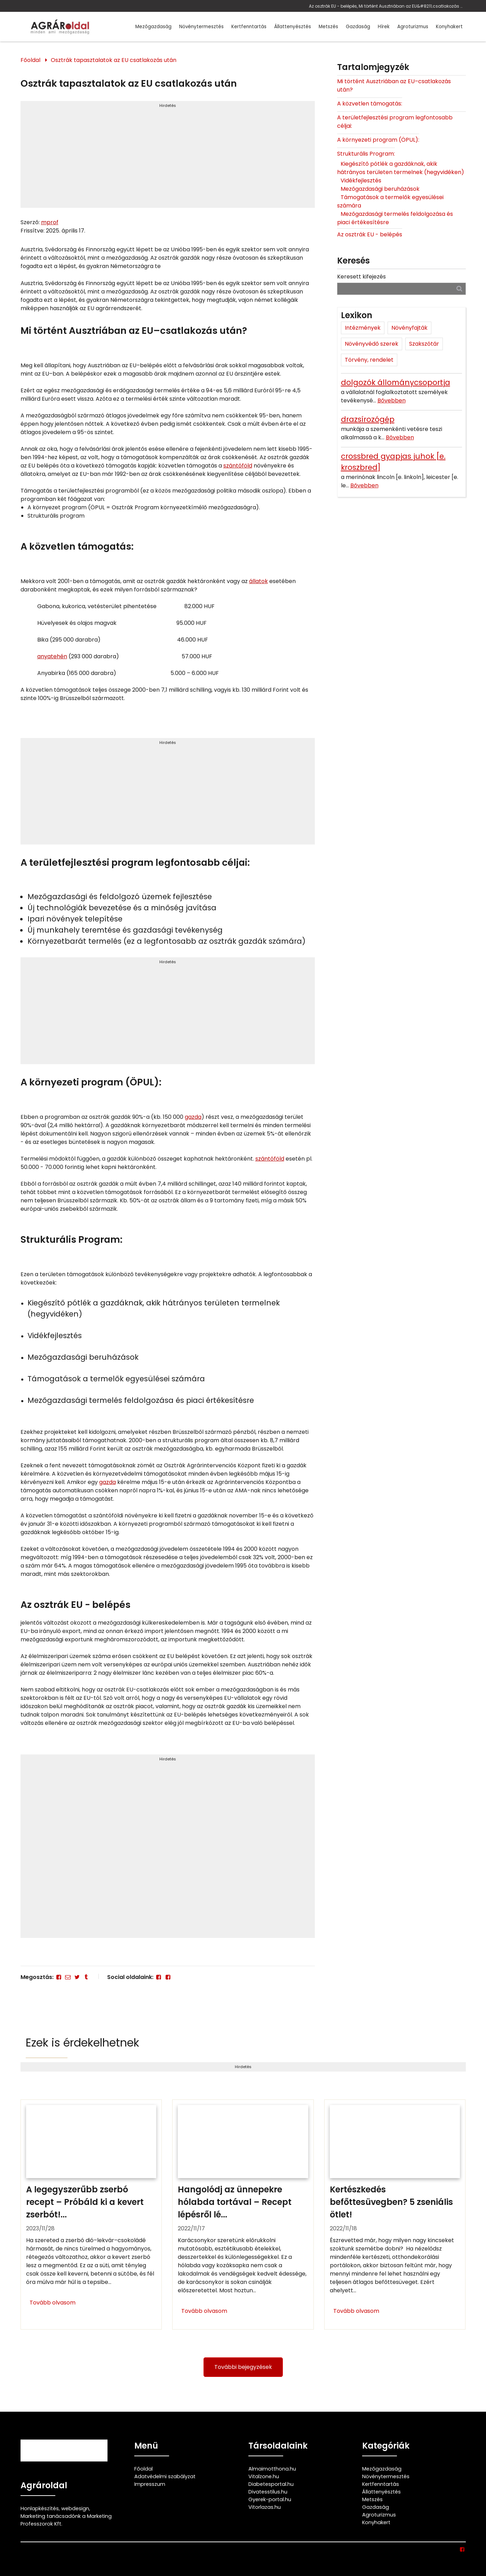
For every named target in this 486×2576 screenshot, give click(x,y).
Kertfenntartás (248, 26)
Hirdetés (167, 105)
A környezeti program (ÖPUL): (378, 140)
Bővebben (391, 400)
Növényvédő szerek (371, 344)
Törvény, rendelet (369, 360)
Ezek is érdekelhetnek (82, 2042)
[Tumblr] (86, 1977)
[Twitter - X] (77, 1977)
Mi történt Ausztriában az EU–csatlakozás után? (394, 85)
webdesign (75, 2508)
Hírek (384, 26)
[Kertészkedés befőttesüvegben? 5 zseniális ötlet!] (395, 2214)
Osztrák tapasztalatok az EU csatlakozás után (113, 60)
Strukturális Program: (366, 154)
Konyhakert (449, 26)
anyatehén (52, 656)
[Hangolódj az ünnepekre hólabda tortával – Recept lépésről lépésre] (243, 2214)
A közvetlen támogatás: (369, 104)
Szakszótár (424, 344)
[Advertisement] (167, 157)
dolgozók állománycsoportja (395, 382)
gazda (193, 1117)
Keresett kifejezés (361, 277)
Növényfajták (409, 328)
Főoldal (30, 60)
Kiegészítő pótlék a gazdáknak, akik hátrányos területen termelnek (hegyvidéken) (400, 168)
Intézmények (363, 328)
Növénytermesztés (201, 26)
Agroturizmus (412, 26)
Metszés (328, 26)
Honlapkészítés (40, 2508)
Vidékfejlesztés (361, 180)
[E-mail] (68, 1977)
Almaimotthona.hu (272, 2468)
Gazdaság (358, 26)
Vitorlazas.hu (264, 2507)
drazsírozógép (368, 419)
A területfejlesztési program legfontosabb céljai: (395, 121)
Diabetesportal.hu (271, 2484)
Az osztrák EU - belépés (369, 234)
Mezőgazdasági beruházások (380, 189)
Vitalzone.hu (263, 2476)
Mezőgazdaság (153, 26)
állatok (258, 581)
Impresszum (149, 2484)
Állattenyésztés (292, 26)
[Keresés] (459, 288)
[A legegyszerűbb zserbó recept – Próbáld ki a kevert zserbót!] (91, 2214)
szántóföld (237, 466)
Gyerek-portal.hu (269, 2499)
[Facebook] (59, 1977)
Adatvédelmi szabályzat (165, 2476)
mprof (49, 222)
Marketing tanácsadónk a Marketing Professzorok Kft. (66, 2520)
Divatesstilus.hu (267, 2491)
